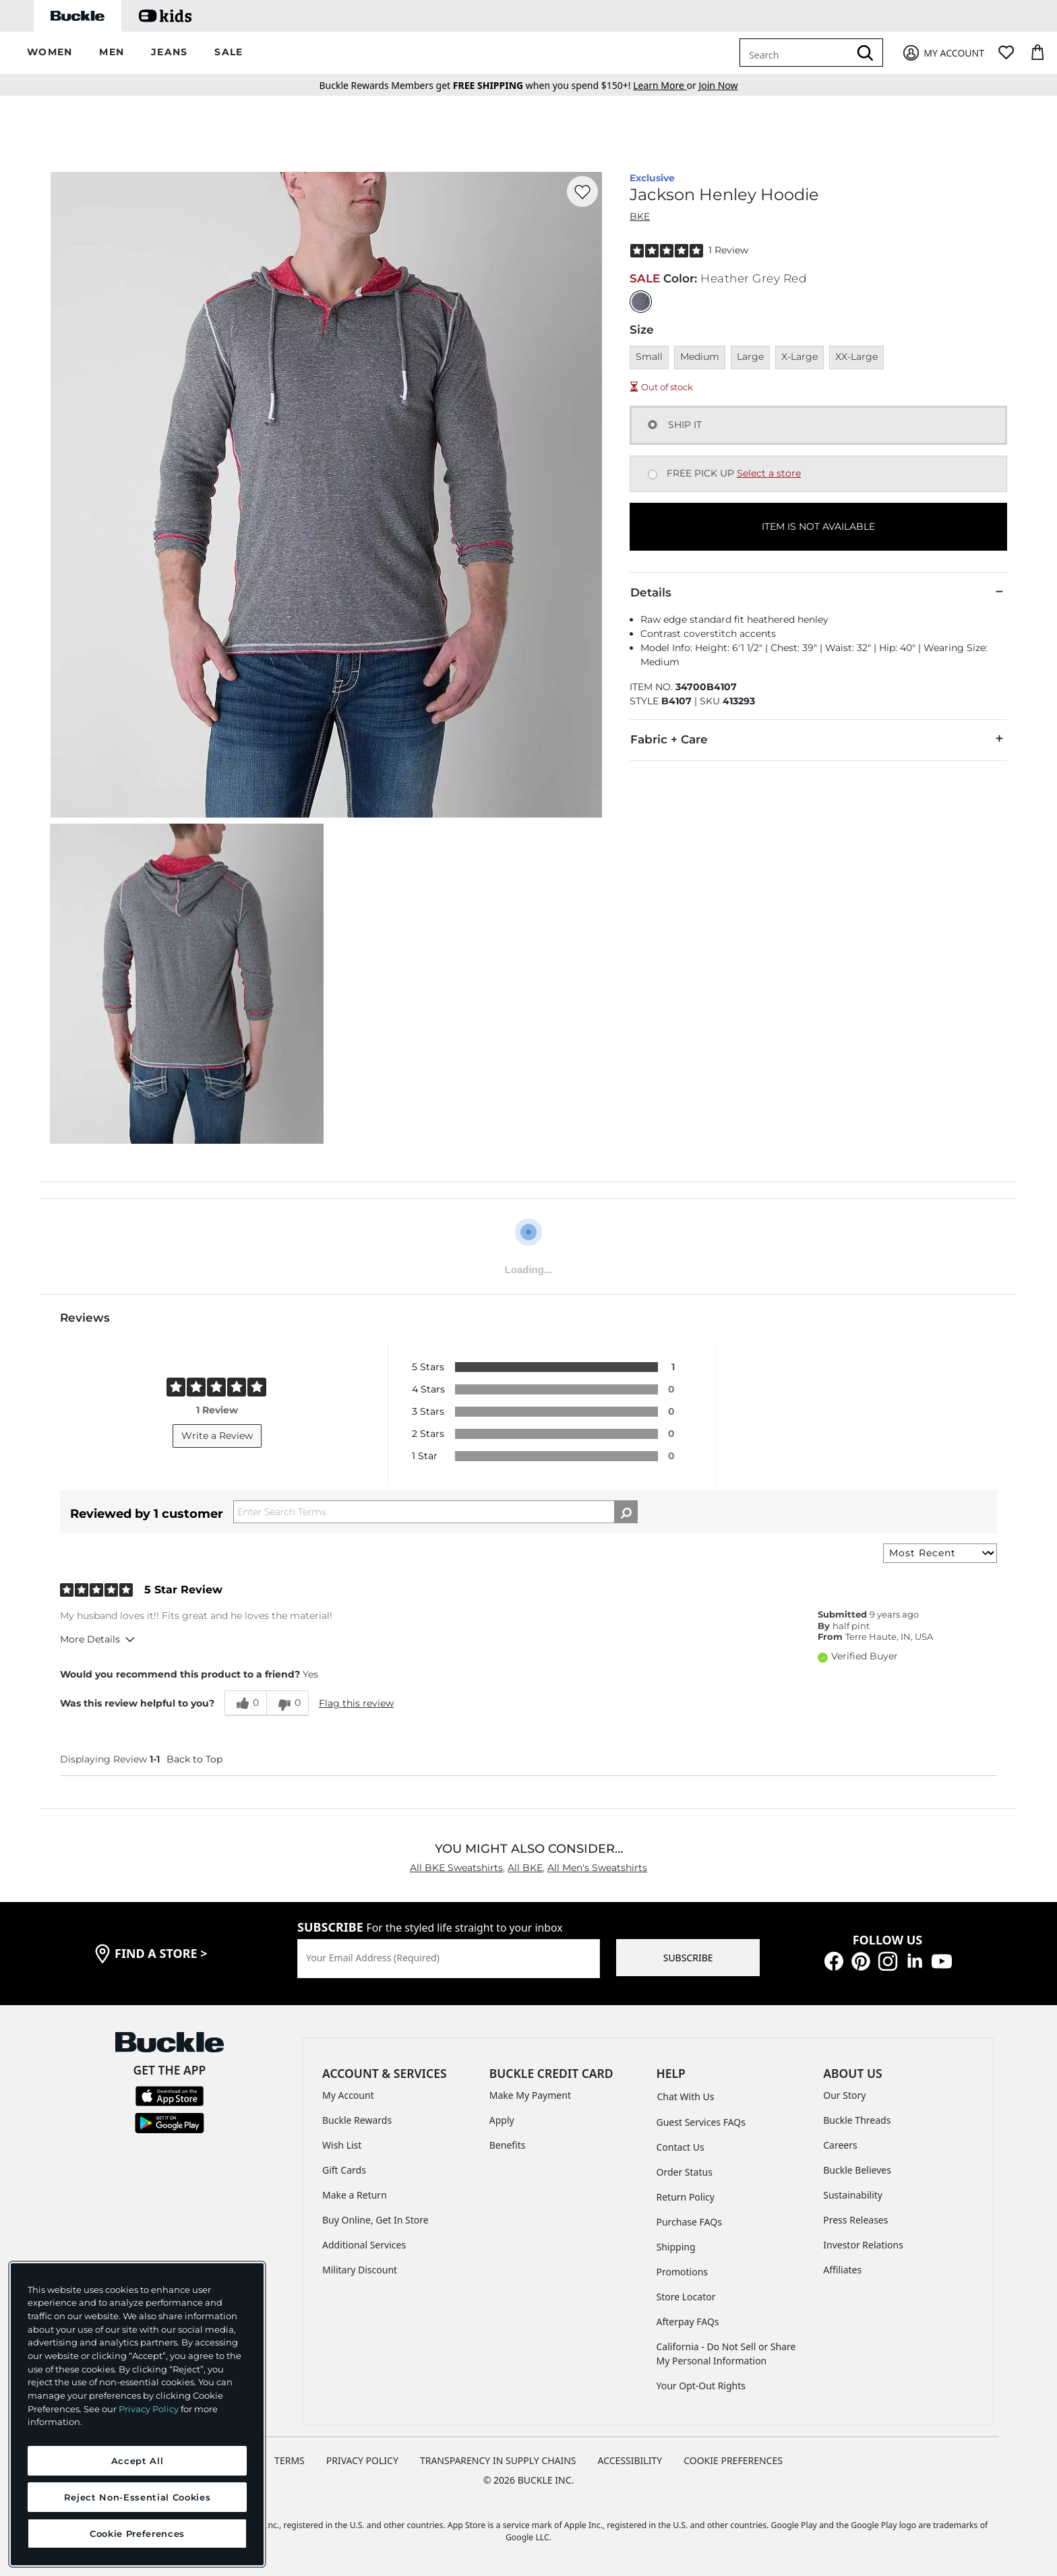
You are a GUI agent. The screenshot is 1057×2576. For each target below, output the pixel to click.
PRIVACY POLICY (362, 2460)
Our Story (844, 2095)
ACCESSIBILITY (630, 2460)
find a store (161, 1953)
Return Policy (686, 2196)
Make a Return (354, 2194)
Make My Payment (530, 2095)
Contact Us (680, 2147)
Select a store (769, 473)
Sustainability (852, 2194)
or (665, 85)
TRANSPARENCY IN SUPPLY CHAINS (498, 2460)
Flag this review (356, 1703)
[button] (49, 52)
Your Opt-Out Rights (701, 2385)
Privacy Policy (149, 2408)
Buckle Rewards (357, 2120)
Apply (501, 2120)
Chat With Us (686, 2096)
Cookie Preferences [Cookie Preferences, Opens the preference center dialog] (137, 2533)
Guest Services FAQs (701, 2122)
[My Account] (942, 52)
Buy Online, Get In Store (375, 2219)
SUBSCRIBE (688, 1957)
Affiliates (842, 2269)
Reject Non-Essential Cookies (137, 2497)
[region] (137, 2414)
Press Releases (855, 2219)
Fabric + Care (818, 738)
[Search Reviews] (435, 1511)
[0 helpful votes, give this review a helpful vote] (245, 1703)
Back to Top (194, 1759)
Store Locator (686, 2296)
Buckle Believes (857, 2170)
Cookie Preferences (733, 2460)
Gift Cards (344, 2170)
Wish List (341, 2145)
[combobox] (796, 52)
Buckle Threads (856, 2120)
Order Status (685, 2172)
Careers (840, 2145)
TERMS (289, 2460)
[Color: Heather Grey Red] (640, 301)
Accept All (137, 2460)
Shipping (676, 2246)
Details (818, 591)
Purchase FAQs (689, 2221)
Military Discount (359, 2269)
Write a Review (217, 1436)
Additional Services (364, 2244)
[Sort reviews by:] (940, 1553)
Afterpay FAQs (688, 2321)
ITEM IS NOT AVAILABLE (818, 526)
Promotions (682, 2271)
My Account (348, 2095)
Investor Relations (863, 2244)
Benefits (507, 2145)
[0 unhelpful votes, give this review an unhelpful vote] (287, 1703)
